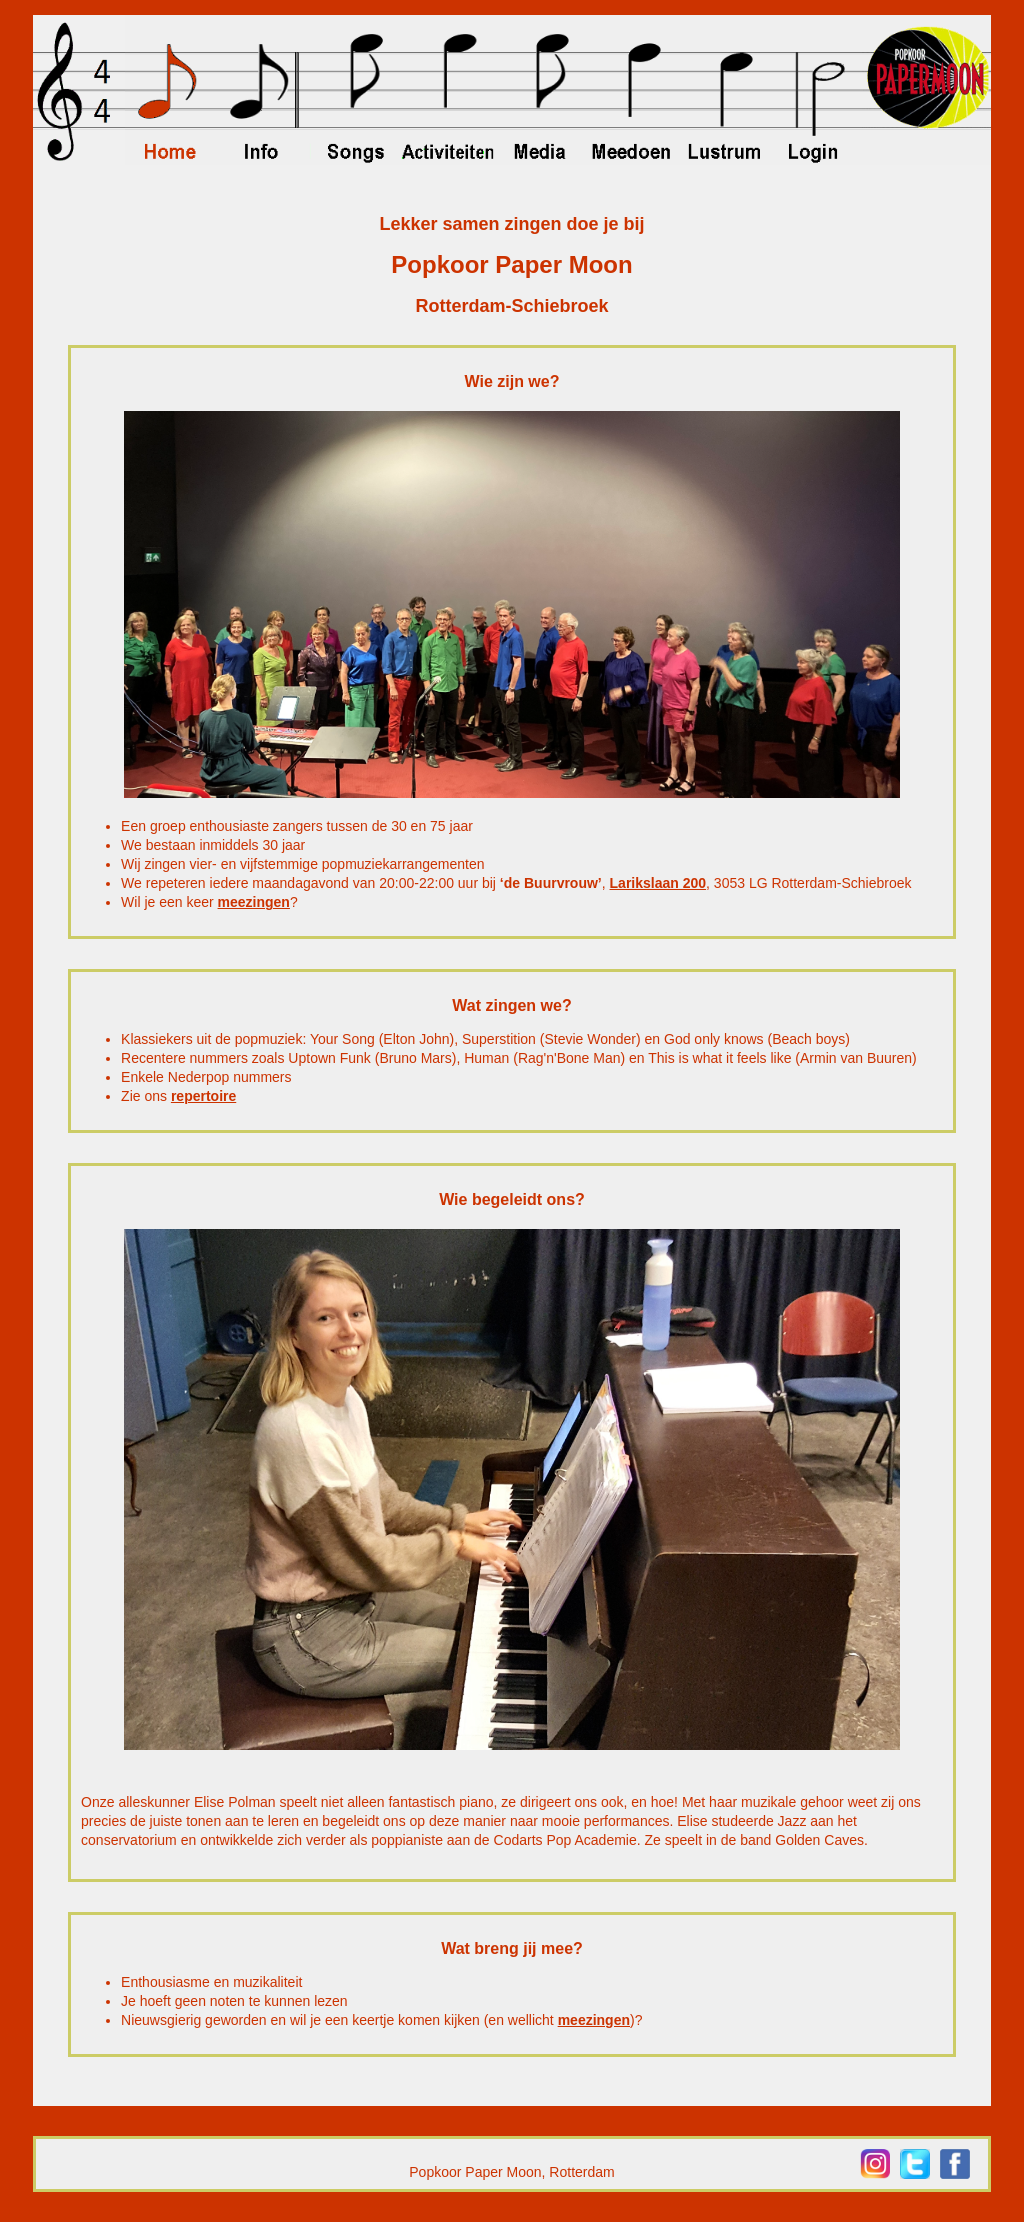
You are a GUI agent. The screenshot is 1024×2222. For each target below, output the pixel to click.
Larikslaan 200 (658, 883)
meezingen (254, 902)
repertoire (203, 1096)
